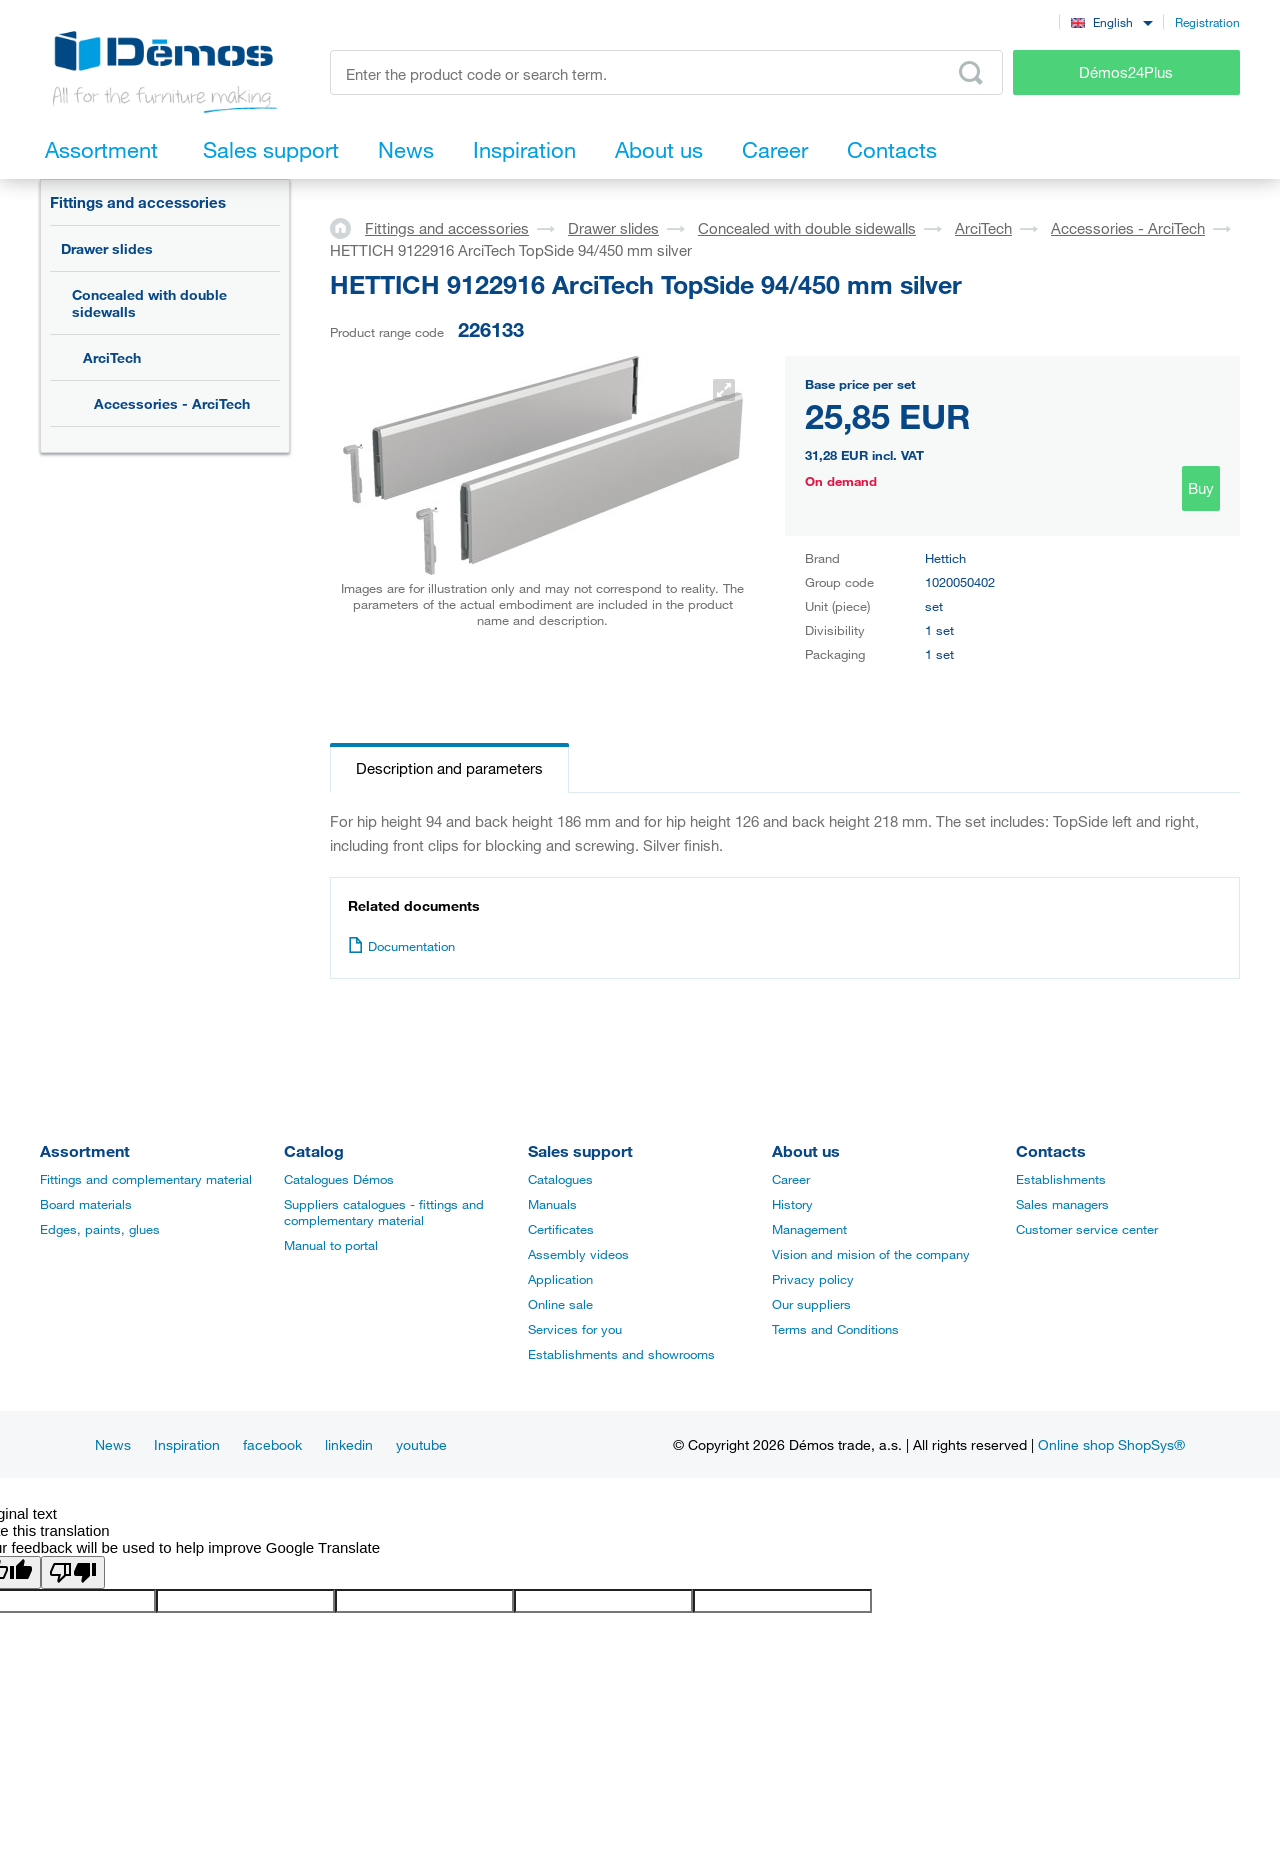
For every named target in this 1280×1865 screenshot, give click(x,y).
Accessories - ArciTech (172, 403)
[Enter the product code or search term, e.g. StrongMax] (666, 72)
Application (560, 1279)
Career (791, 1179)
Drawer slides (107, 248)
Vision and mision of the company (871, 1254)
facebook (272, 1444)
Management (809, 1229)
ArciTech (112, 357)
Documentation (401, 946)
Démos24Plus (1126, 72)
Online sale (560, 1304)
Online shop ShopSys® (1111, 1444)
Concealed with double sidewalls (149, 303)
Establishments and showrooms (621, 1354)
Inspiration (187, 1444)
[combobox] (1111, 21)
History (792, 1204)
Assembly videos (578, 1254)
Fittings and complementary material (146, 1179)
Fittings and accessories (138, 202)
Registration (1207, 22)
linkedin (349, 1444)
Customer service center (1087, 1229)
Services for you (575, 1329)
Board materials (86, 1204)
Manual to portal (331, 1245)
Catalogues (560, 1179)
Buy (1201, 488)
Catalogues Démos (339, 1179)
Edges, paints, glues (100, 1229)
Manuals (552, 1204)
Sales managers (1062, 1204)
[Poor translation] (73, 1572)
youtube (421, 1444)
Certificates (561, 1229)
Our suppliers (811, 1304)
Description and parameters (449, 768)
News (113, 1444)
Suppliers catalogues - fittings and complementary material (384, 1212)
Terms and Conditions (835, 1329)
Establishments (1061, 1179)
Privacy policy (813, 1279)
